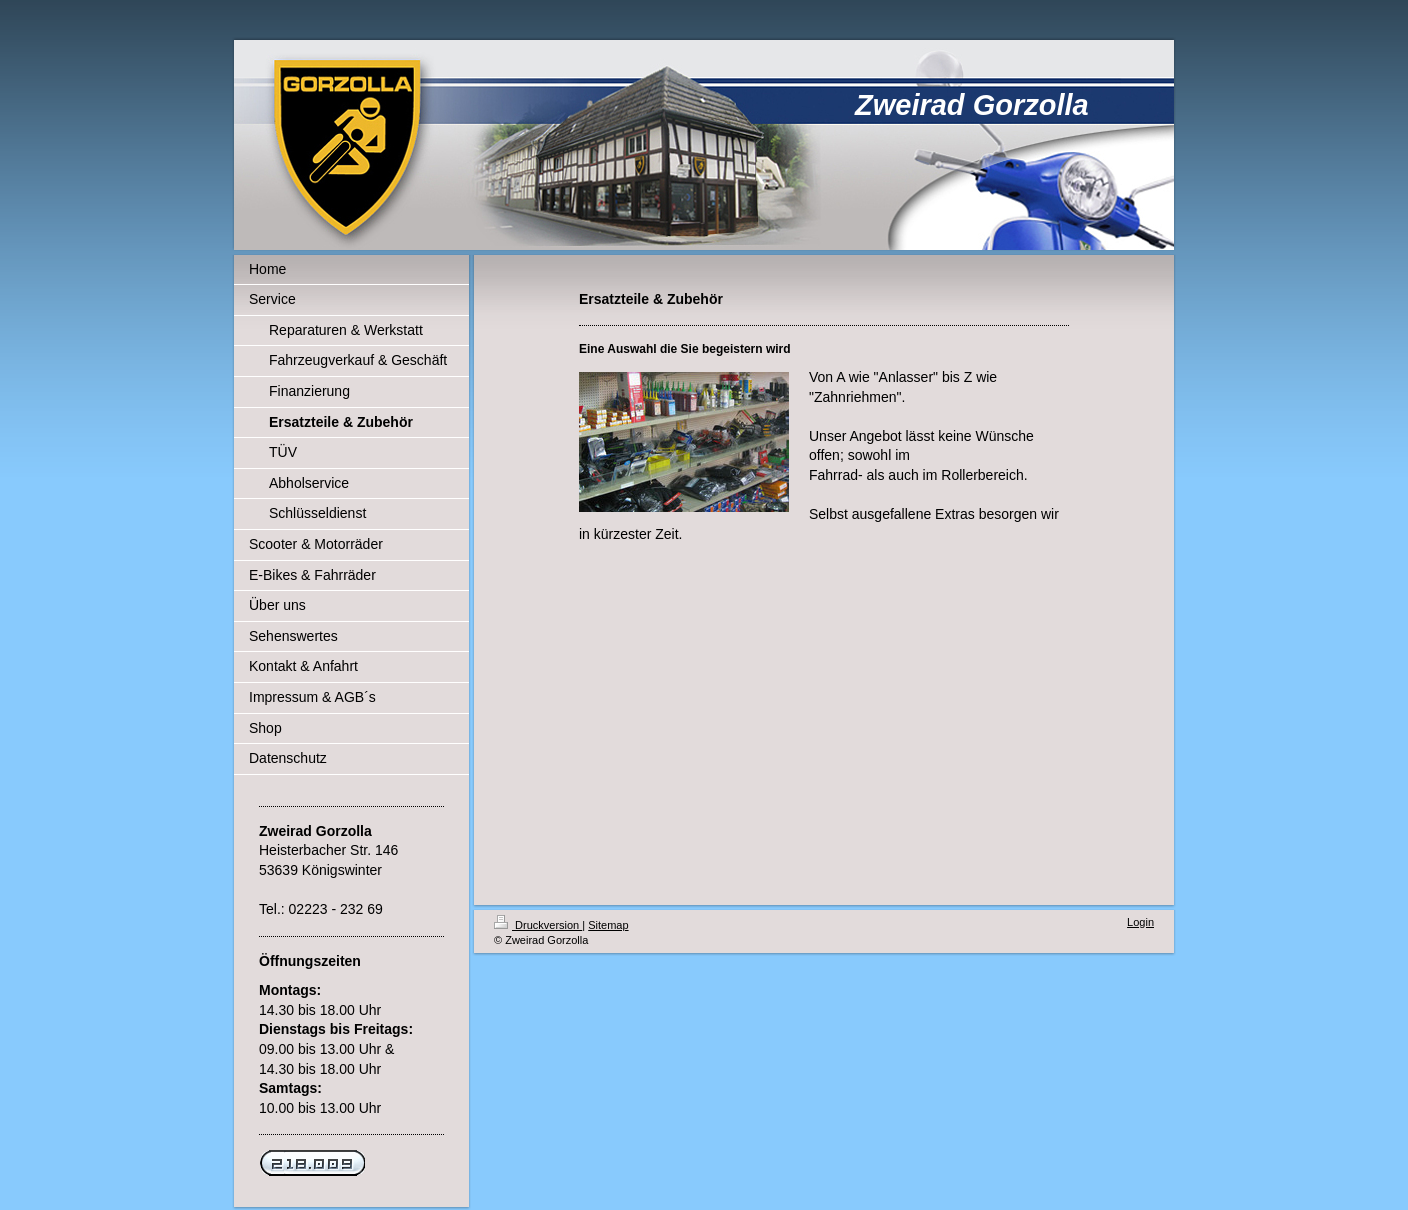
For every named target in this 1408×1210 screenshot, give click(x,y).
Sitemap (608, 925)
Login (1140, 922)
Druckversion (538, 925)
